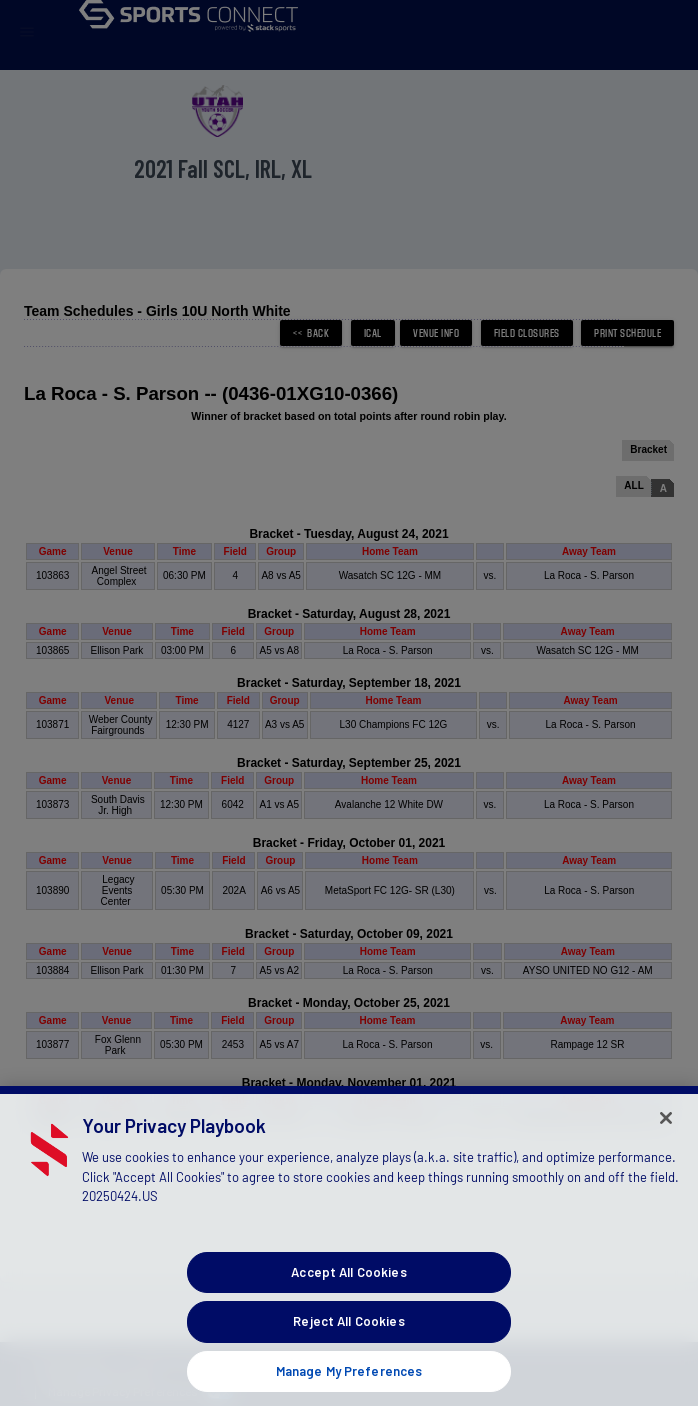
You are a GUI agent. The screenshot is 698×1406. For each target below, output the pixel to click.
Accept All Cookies (348, 1289)
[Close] (666, 1135)
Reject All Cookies (348, 1339)
